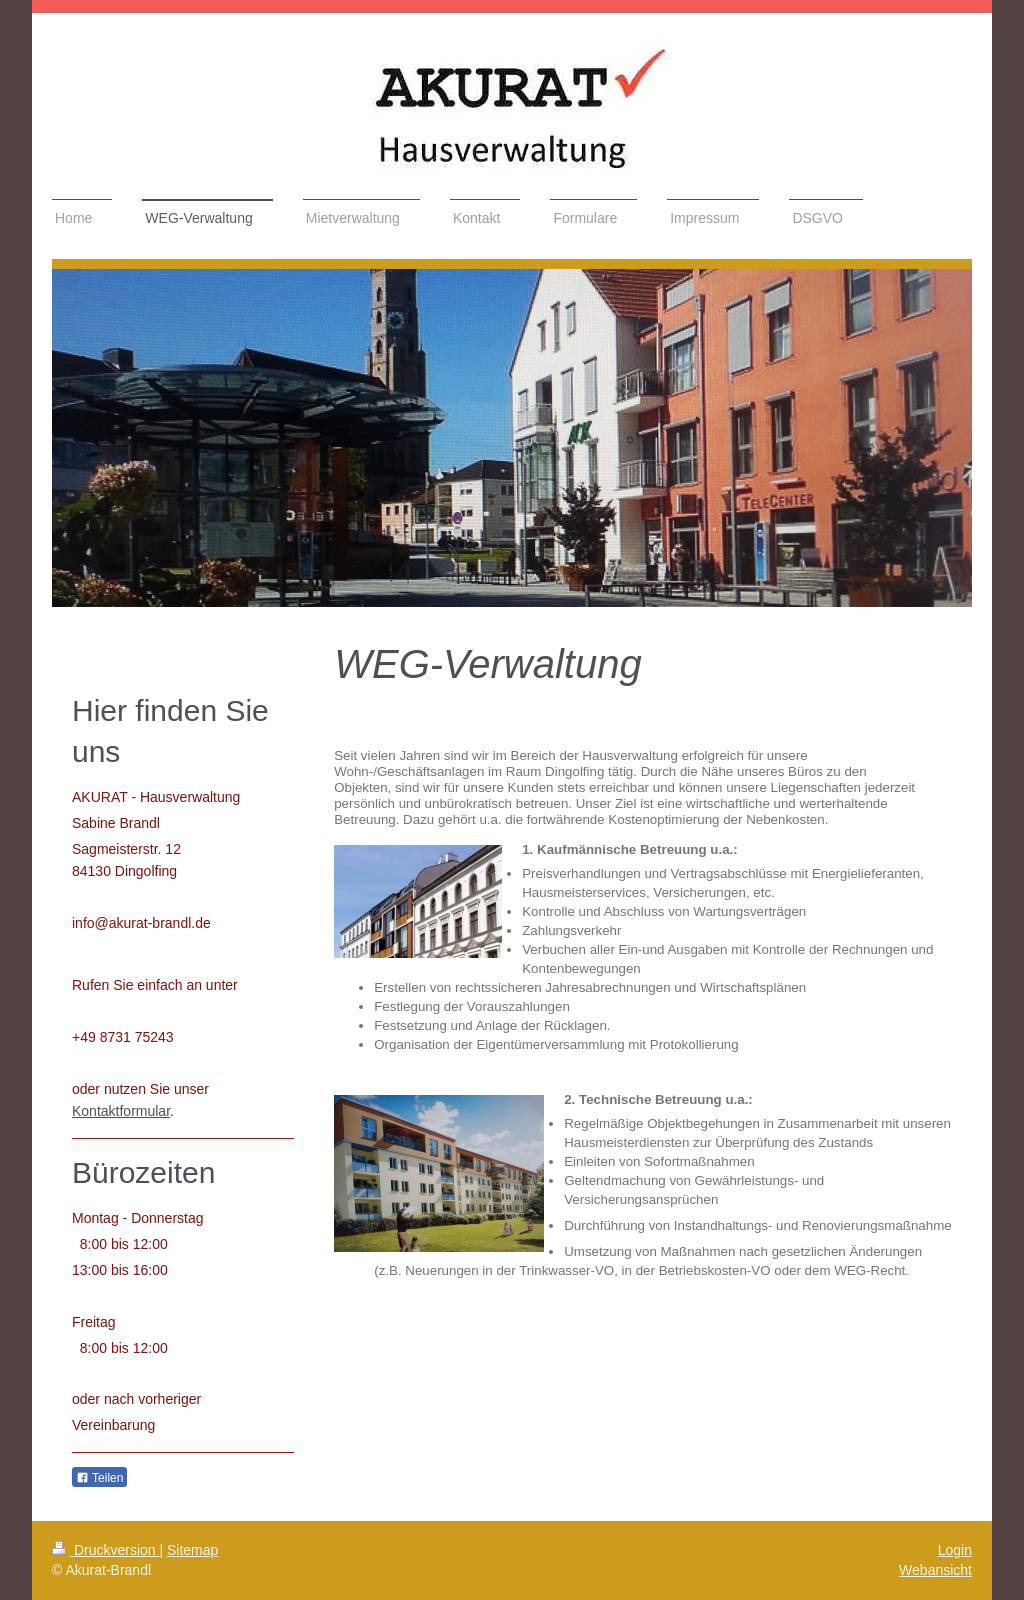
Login (955, 1550)
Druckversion (105, 1550)
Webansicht (935, 1570)
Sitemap (192, 1550)
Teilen (99, 1478)
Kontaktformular (121, 1111)
